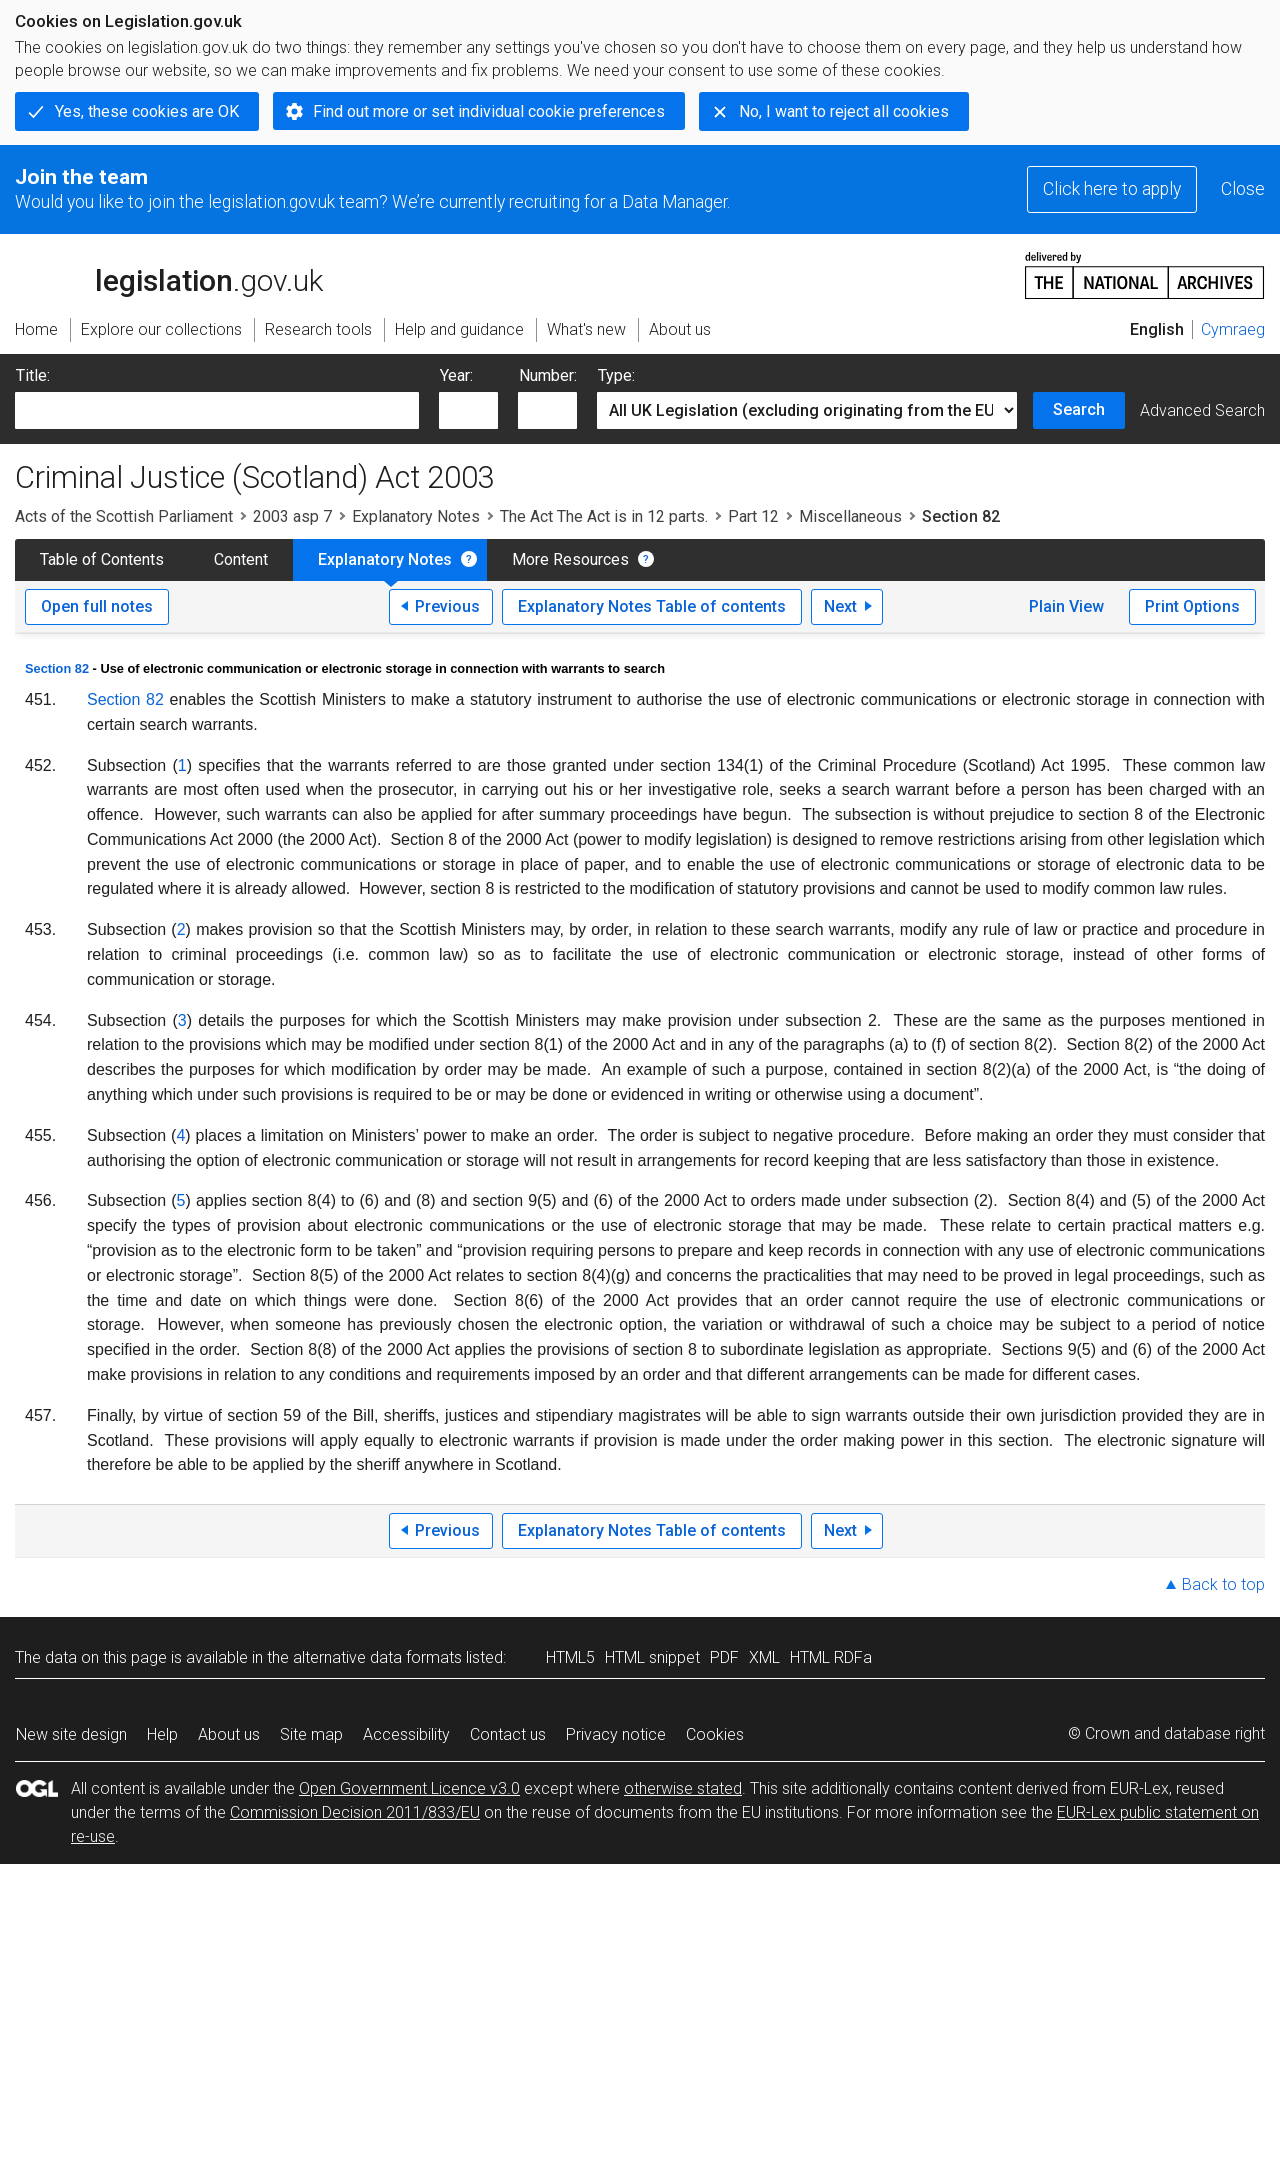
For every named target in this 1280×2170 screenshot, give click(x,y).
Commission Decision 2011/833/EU (355, 1812)
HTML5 (570, 1657)
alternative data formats (377, 1657)
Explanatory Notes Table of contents (652, 606)
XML (764, 1657)
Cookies (715, 1734)
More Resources (570, 559)
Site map (311, 1734)
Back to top (1223, 1584)
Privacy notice (616, 1734)
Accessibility (406, 1734)
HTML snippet (652, 1657)
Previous (447, 606)
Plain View (1066, 606)
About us (229, 1734)
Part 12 (753, 516)
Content (241, 559)
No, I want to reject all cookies (844, 111)
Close (1243, 189)
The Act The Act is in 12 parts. (604, 516)
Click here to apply (1112, 189)
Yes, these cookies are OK (147, 111)
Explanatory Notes (416, 516)
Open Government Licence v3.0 (409, 1788)
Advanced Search (1202, 410)
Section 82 (57, 668)
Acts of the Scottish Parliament (124, 516)
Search (1079, 409)
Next (840, 606)
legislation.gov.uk (169, 274)
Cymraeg (1233, 329)
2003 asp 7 (292, 516)
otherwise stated (683, 1788)
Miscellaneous (850, 516)
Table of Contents (102, 559)
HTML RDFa (831, 1657)
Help (162, 1734)
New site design (71, 1734)
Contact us (508, 1734)
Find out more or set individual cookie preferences (489, 111)
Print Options (1192, 606)
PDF (724, 1657)
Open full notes (97, 606)
